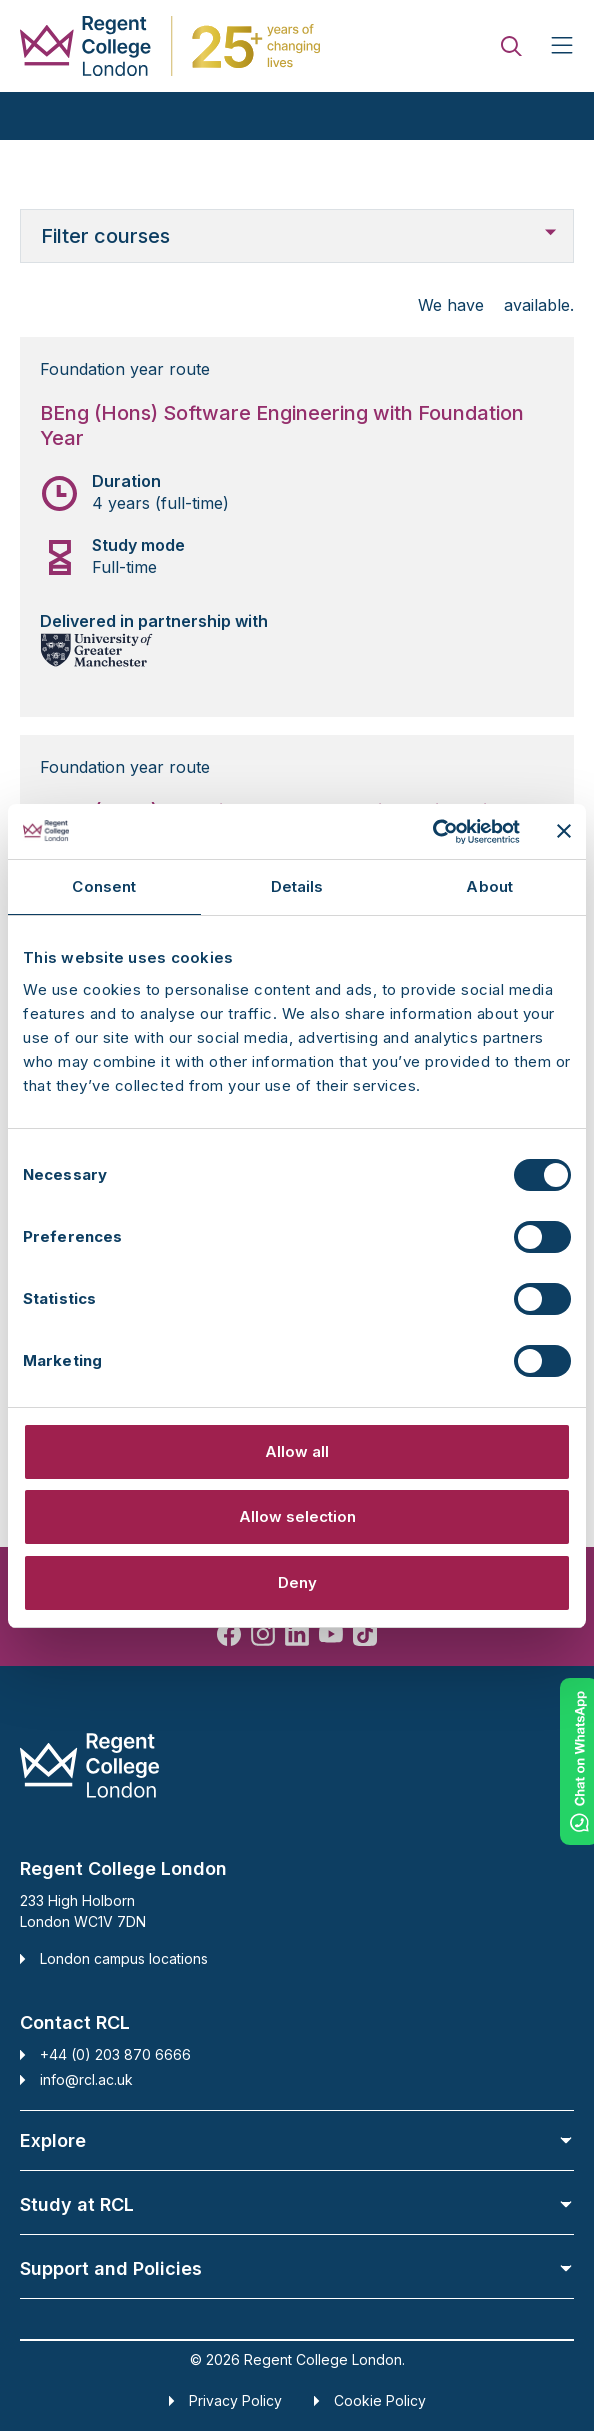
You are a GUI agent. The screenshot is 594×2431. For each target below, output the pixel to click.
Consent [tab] (104, 886)
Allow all (297, 1451)
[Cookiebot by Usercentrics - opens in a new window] (432, 832)
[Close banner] (564, 831)
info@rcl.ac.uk (86, 2079)
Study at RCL (297, 2204)
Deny (297, 1582)
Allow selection (297, 1516)
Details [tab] (297, 886)
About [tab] (489, 886)
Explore (297, 2140)
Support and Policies (297, 2268)
